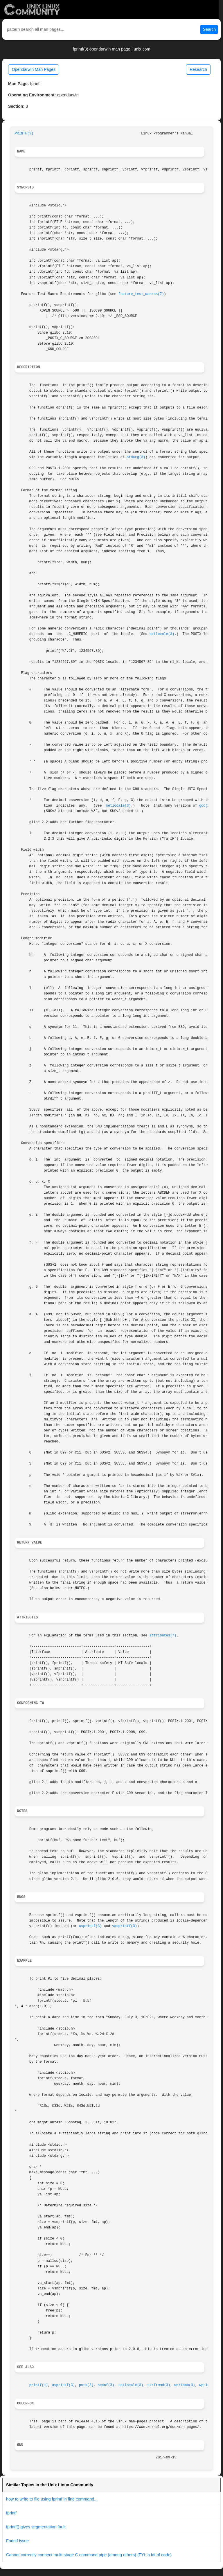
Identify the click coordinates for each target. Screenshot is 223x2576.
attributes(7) (163, 1636)
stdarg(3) (136, 457)
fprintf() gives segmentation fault (36, 2527)
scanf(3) (106, 2385)
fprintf (11, 2513)
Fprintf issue (17, 2541)
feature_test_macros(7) (141, 294)
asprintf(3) (90, 1926)
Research (198, 69)
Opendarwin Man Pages (33, 69)
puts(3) (86, 2385)
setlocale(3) (162, 634)
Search (209, 29)
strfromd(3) (159, 2385)
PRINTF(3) (24, 134)
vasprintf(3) (124, 1926)
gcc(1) (205, 806)
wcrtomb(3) (184, 2385)
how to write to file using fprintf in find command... (52, 2499)
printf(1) (38, 2385)
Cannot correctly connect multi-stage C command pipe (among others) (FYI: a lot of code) (89, 2554)
